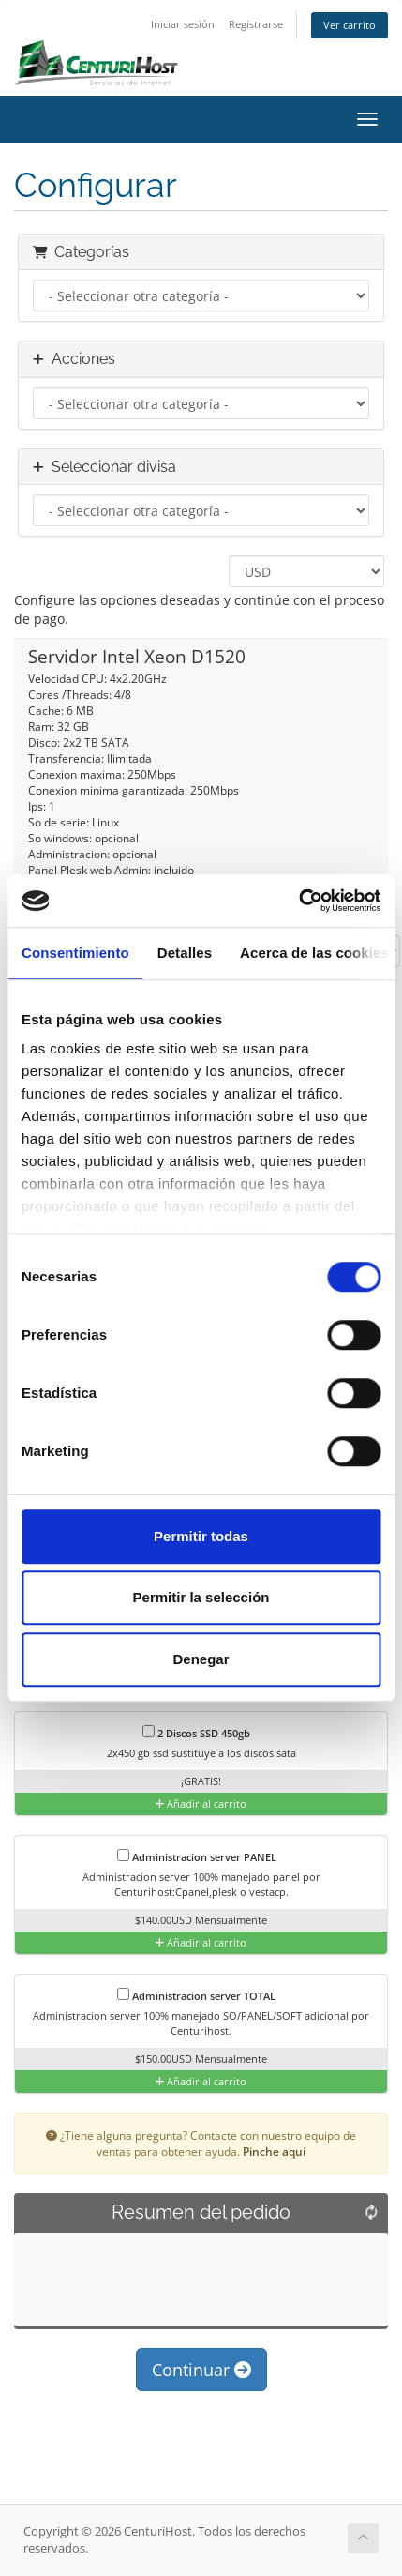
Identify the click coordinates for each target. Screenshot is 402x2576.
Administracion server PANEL (196, 1856)
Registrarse (256, 24)
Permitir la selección (201, 1597)
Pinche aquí (274, 2151)
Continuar (201, 2369)
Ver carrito (349, 25)
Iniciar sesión (183, 24)
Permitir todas (201, 1536)
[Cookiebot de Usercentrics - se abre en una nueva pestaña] (298, 900)
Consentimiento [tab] (75, 953)
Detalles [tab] (184, 953)
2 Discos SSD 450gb (196, 1732)
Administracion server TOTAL (196, 1995)
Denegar (200, 1659)
